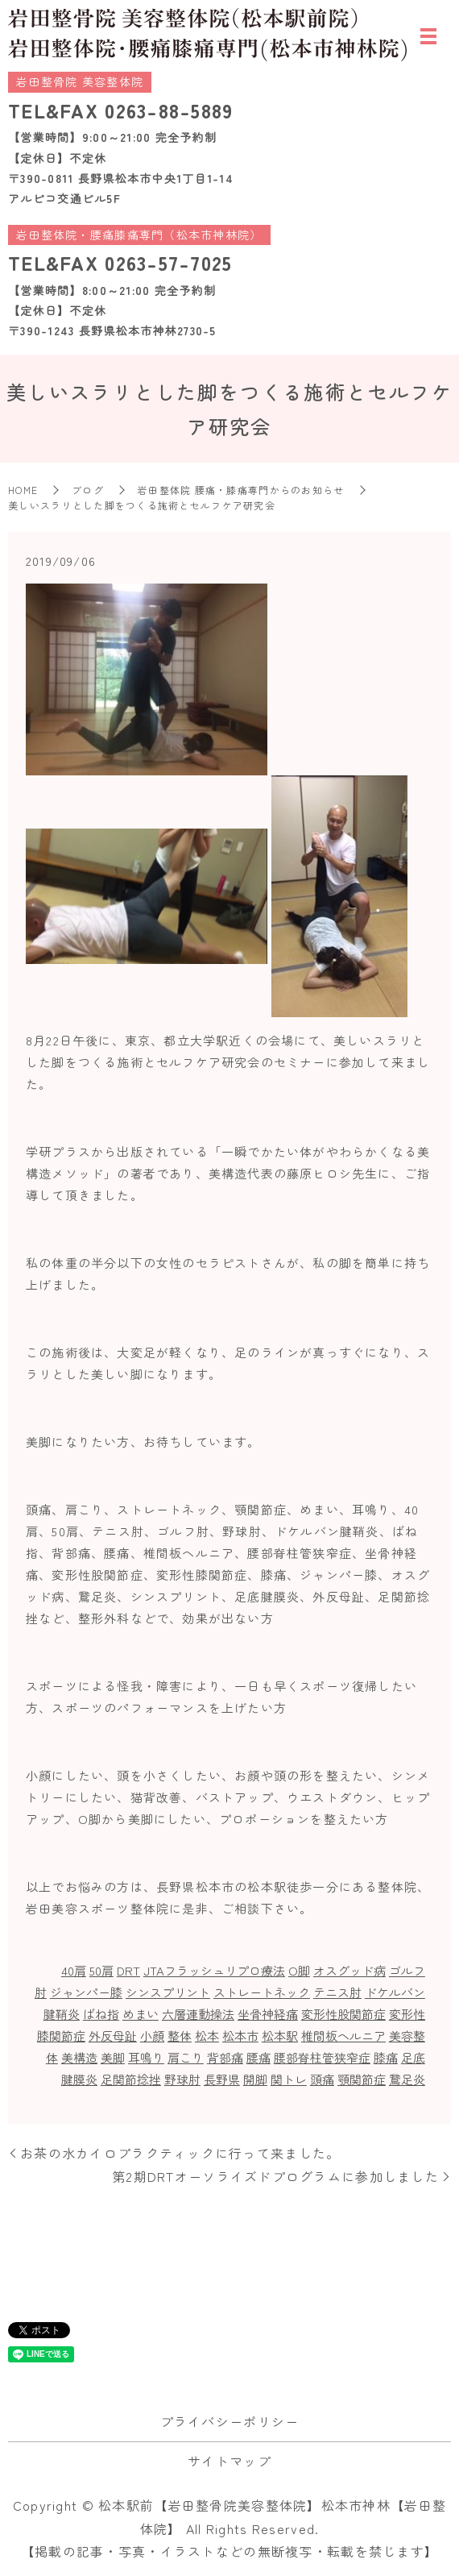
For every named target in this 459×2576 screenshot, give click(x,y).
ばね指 (101, 2013)
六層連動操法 (198, 2013)
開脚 (255, 2079)
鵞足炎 (407, 2079)
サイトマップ (229, 2460)
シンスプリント (168, 1992)
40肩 (73, 1970)
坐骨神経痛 (268, 2013)
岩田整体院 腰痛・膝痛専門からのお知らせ (241, 490)
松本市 (240, 2035)
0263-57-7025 (168, 262)
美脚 (113, 2057)
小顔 (152, 2035)
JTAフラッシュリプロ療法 (214, 1970)
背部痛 (225, 2057)
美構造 (79, 2057)
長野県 (222, 2079)
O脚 (299, 1970)
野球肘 (182, 2079)
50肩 (101, 1970)
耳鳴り (146, 2057)
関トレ (289, 2079)
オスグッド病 (349, 1970)
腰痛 (258, 2057)
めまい (140, 2013)
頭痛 (322, 2079)
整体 (179, 2035)
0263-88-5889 (169, 110)
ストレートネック (261, 1992)
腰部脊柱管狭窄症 (322, 2057)
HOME (23, 490)
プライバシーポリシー (230, 2421)
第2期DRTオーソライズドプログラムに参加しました (275, 2176)
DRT (128, 1970)
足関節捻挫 (131, 2079)
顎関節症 (361, 2079)
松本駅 (280, 2035)
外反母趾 (113, 2035)
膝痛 (386, 2057)
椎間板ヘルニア (343, 2035)
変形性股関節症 (343, 2013)
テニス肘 (337, 1992)
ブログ (88, 490)
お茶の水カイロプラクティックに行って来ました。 (180, 2153)
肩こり (185, 2057)
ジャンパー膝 (86, 1992)
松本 (207, 2035)
